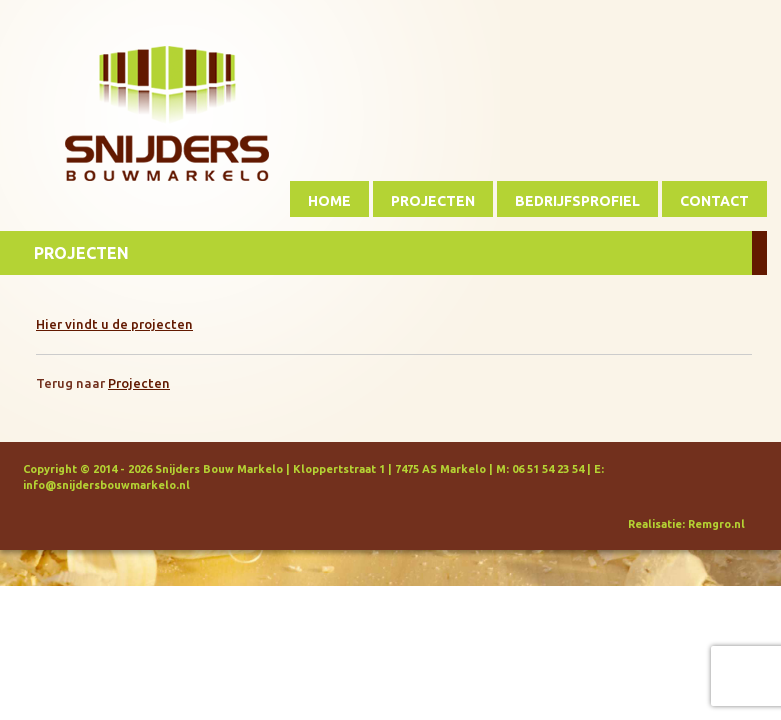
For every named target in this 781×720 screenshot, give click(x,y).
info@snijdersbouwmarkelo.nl (106, 485)
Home (329, 201)
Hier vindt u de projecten (114, 324)
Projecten (433, 201)
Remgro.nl (716, 524)
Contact (714, 201)
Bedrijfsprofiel (577, 201)
